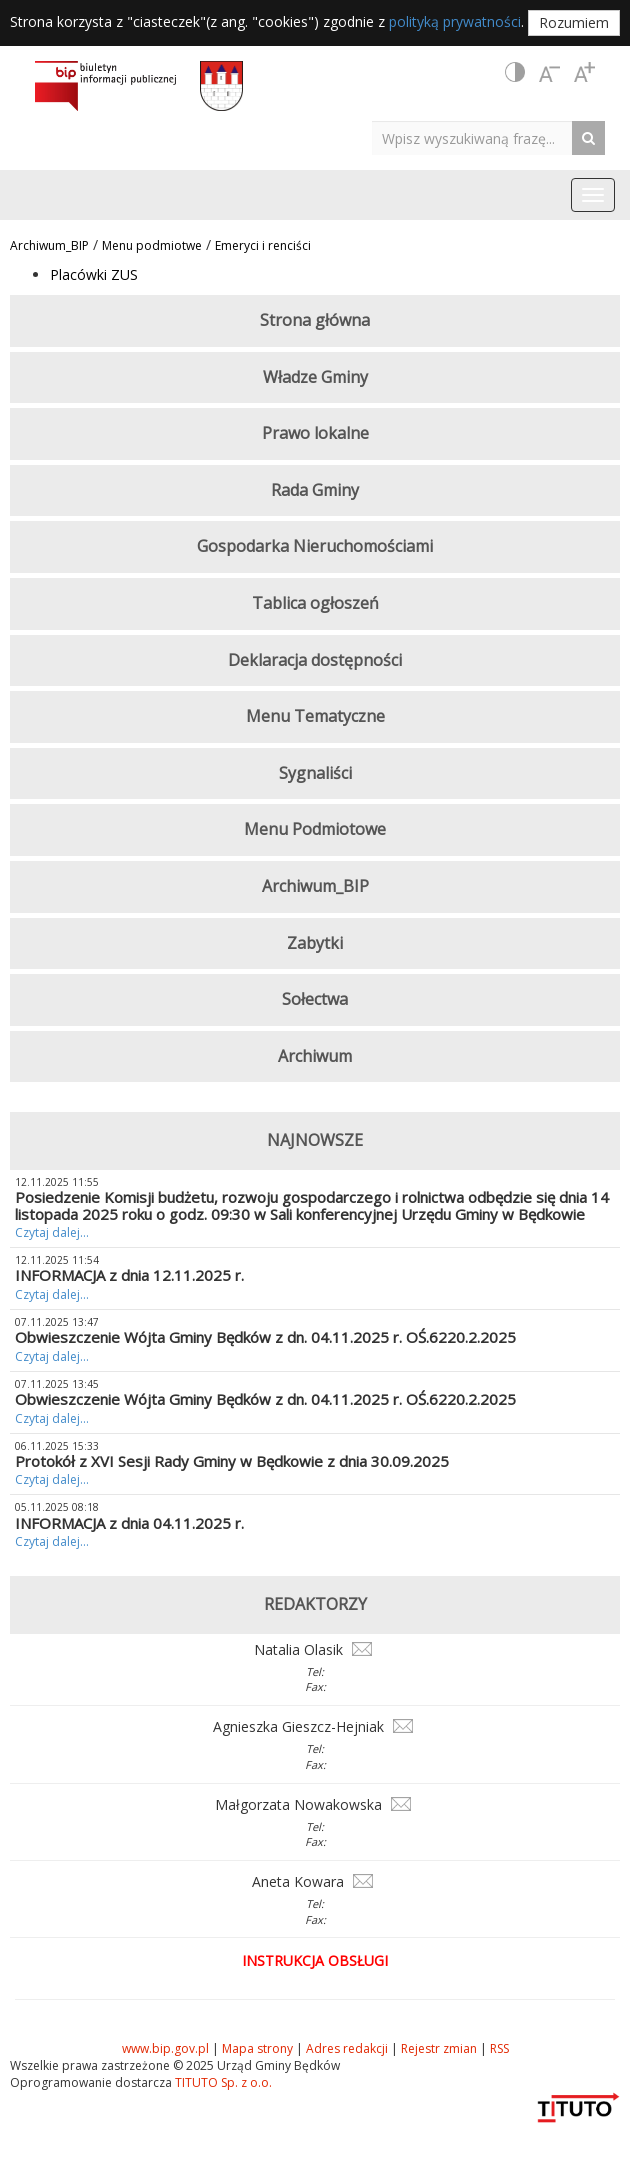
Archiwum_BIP (49, 245)
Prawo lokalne (315, 433)
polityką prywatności (455, 21)
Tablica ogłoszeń (315, 603)
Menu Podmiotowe (315, 829)
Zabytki (315, 943)
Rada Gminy (315, 490)
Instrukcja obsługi (315, 1960)
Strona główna (315, 320)
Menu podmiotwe (152, 245)
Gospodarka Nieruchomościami (315, 546)
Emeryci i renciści (263, 245)
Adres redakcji (347, 2048)
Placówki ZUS (94, 274)
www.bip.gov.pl (165, 2048)
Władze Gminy (315, 377)
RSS (499, 2048)
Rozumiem (574, 22)
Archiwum (315, 1056)
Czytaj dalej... (52, 1232)
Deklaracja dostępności (315, 660)
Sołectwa (315, 999)
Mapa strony (257, 2048)
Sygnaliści (315, 773)
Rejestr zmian (439, 2048)
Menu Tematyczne (315, 716)
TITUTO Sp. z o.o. (222, 2082)
